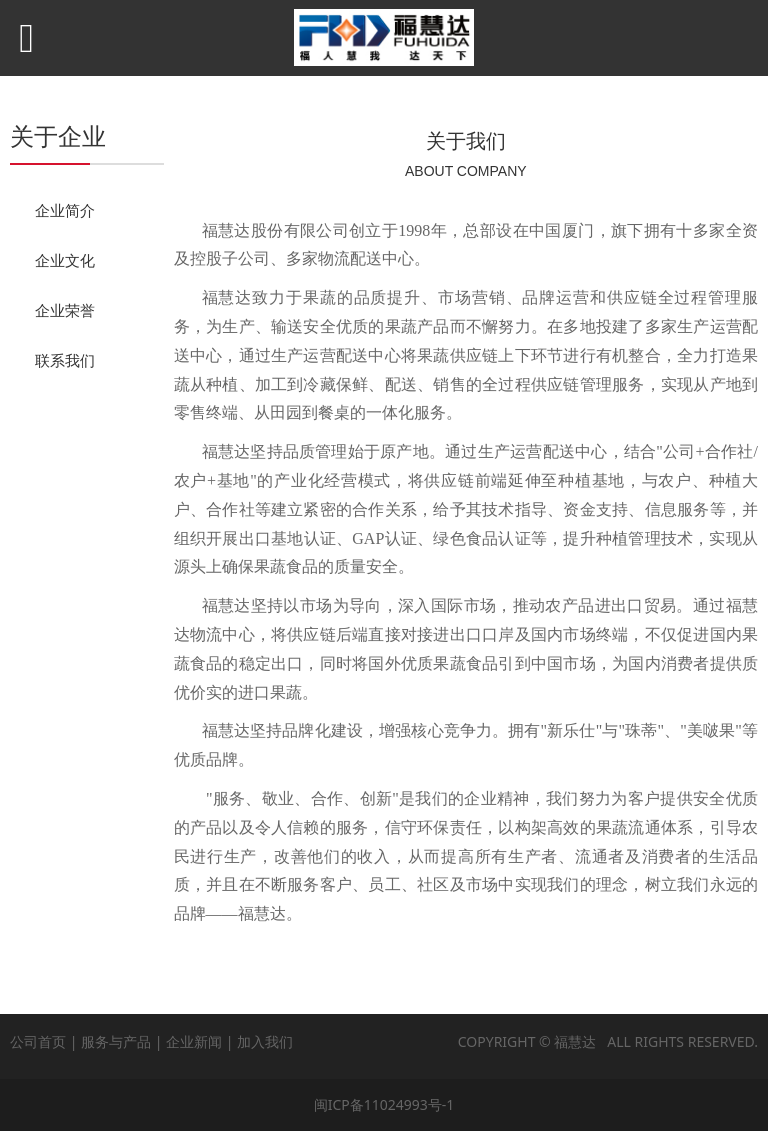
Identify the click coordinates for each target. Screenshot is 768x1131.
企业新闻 (194, 1041)
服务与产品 (116, 1041)
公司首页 (38, 1041)
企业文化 (65, 260)
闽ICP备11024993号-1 (384, 1104)
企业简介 (65, 210)
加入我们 (265, 1041)
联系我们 (65, 360)
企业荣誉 (65, 310)
